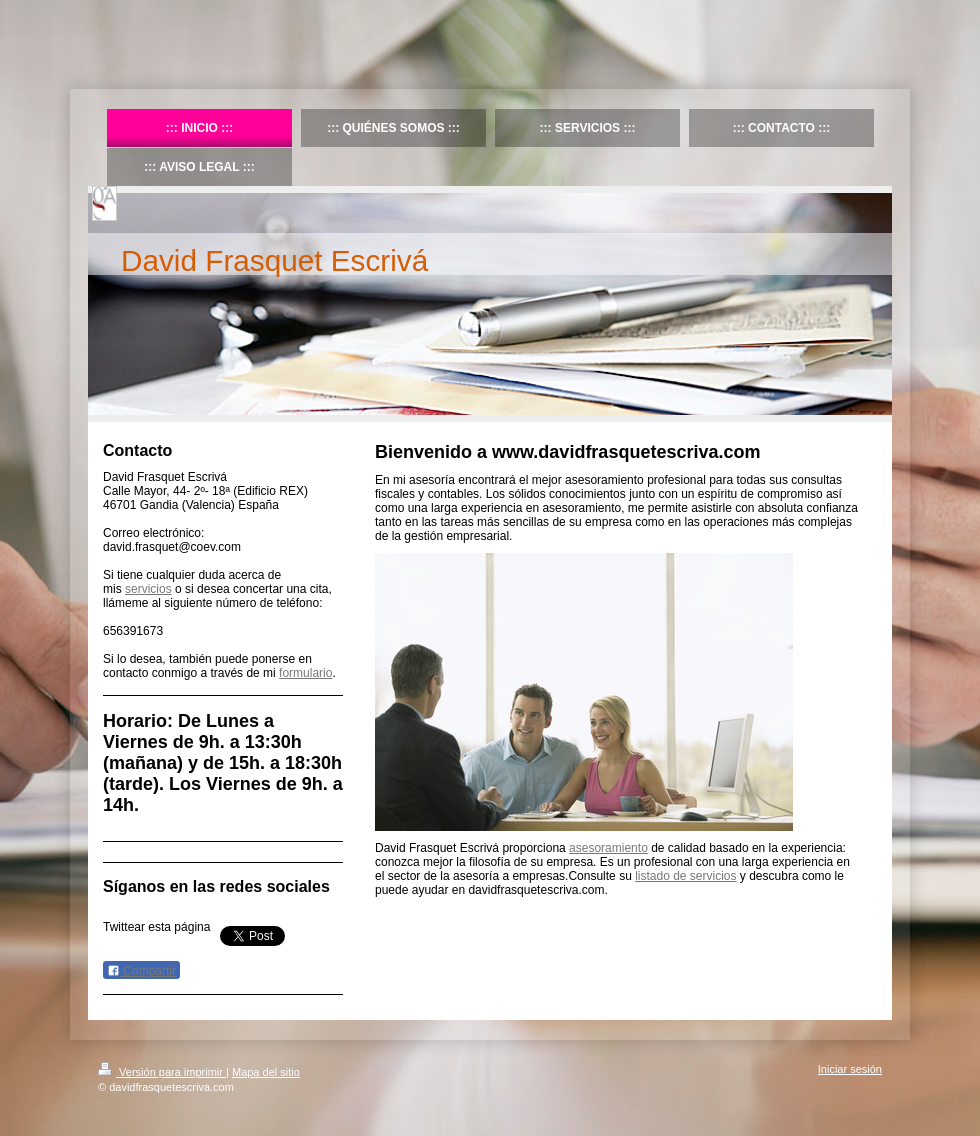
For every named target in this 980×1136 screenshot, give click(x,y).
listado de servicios (685, 876)
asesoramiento (608, 848)
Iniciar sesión (850, 1069)
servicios (148, 589)
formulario (305, 673)
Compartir (141, 971)
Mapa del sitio (266, 1072)
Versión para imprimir (162, 1072)
